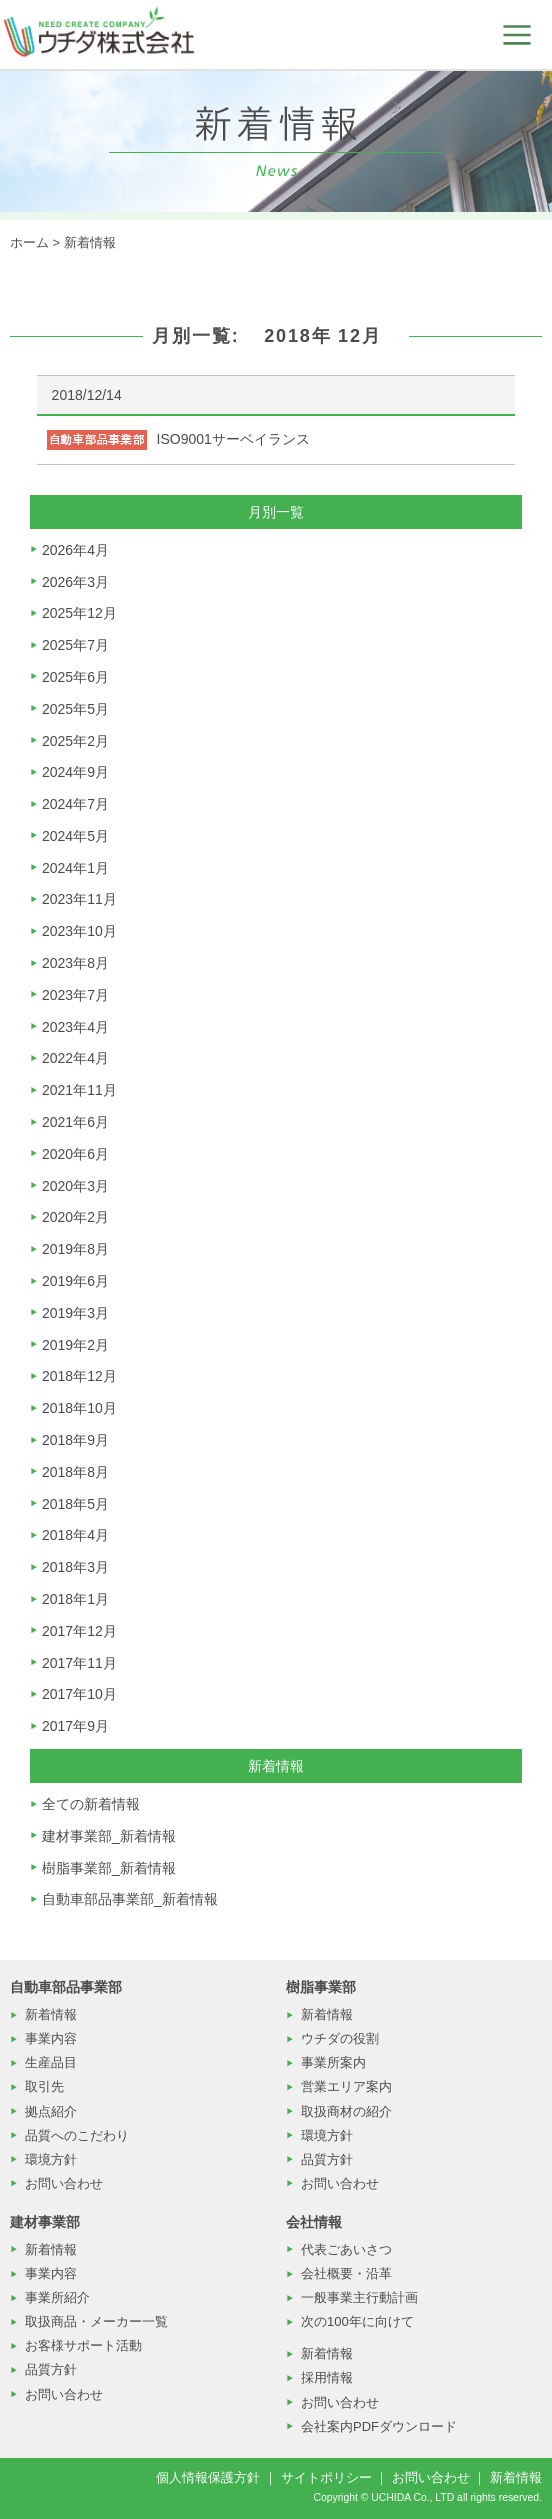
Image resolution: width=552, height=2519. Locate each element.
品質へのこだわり (77, 2135)
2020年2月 (75, 1217)
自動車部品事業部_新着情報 (130, 1899)
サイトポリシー (326, 2477)
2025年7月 (75, 645)
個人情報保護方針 (208, 2477)
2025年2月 (75, 741)
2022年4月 (75, 1058)
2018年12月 (79, 1376)
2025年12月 (79, 613)
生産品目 (51, 2062)
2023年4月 (75, 1027)
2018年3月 (75, 1567)
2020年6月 (75, 1154)
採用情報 (327, 2377)
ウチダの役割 (340, 2038)
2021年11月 (79, 1090)
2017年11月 (79, 1663)
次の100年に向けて (357, 2321)
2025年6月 (75, 677)
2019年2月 (75, 1345)
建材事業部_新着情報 (109, 1836)
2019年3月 (75, 1313)
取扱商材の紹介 (346, 2111)
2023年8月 (75, 963)
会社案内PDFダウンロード (379, 2426)
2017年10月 (79, 1694)
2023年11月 (79, 899)
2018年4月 (75, 1535)
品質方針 (327, 2159)
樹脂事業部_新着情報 (109, 1868)
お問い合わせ (64, 2183)
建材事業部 (45, 2222)
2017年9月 (75, 1726)
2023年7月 (75, 995)
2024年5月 (75, 836)
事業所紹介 (57, 2297)
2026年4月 (75, 550)
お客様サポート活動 (83, 2345)
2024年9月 (75, 772)
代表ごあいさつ (346, 2249)
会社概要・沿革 (346, 2273)
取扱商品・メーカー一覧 (96, 2321)
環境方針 (51, 2159)
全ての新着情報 (91, 1804)
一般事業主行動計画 (359, 2297)
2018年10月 (79, 1408)
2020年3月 (75, 1186)
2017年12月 (79, 1631)
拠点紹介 (51, 2111)
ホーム (29, 242)
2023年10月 (79, 931)
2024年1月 (75, 868)
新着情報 (90, 242)
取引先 (44, 2086)
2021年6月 (75, 1122)
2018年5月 (75, 1504)
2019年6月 (75, 1281)
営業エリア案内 (346, 2086)
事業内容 (51, 2038)
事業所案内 (333, 2062)
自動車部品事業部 (66, 1987)
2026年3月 (75, 582)
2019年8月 (75, 1249)
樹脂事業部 (321, 1987)
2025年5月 (75, 709)
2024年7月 (75, 804)
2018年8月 (75, 1472)
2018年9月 (75, 1440)
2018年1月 (75, 1599)
